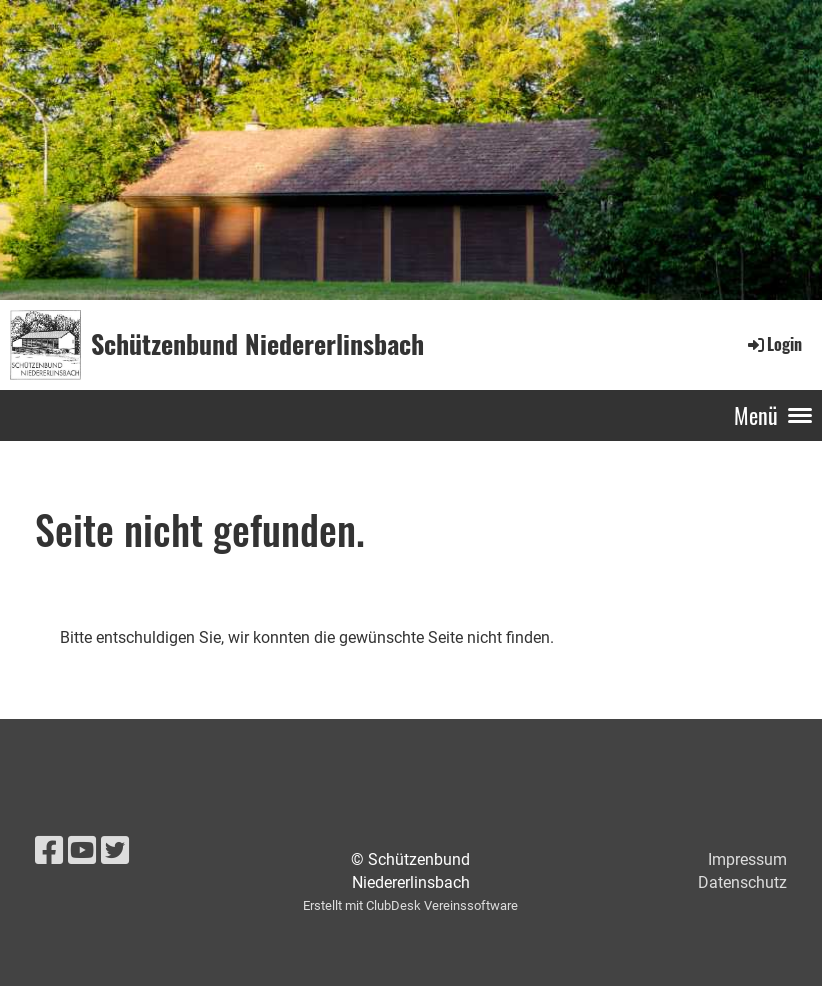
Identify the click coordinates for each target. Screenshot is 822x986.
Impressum (747, 859)
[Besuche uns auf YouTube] (82, 851)
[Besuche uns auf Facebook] (49, 851)
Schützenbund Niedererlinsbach (257, 344)
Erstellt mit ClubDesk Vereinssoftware (410, 905)
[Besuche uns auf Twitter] (115, 851)
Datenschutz (742, 882)
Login (773, 344)
